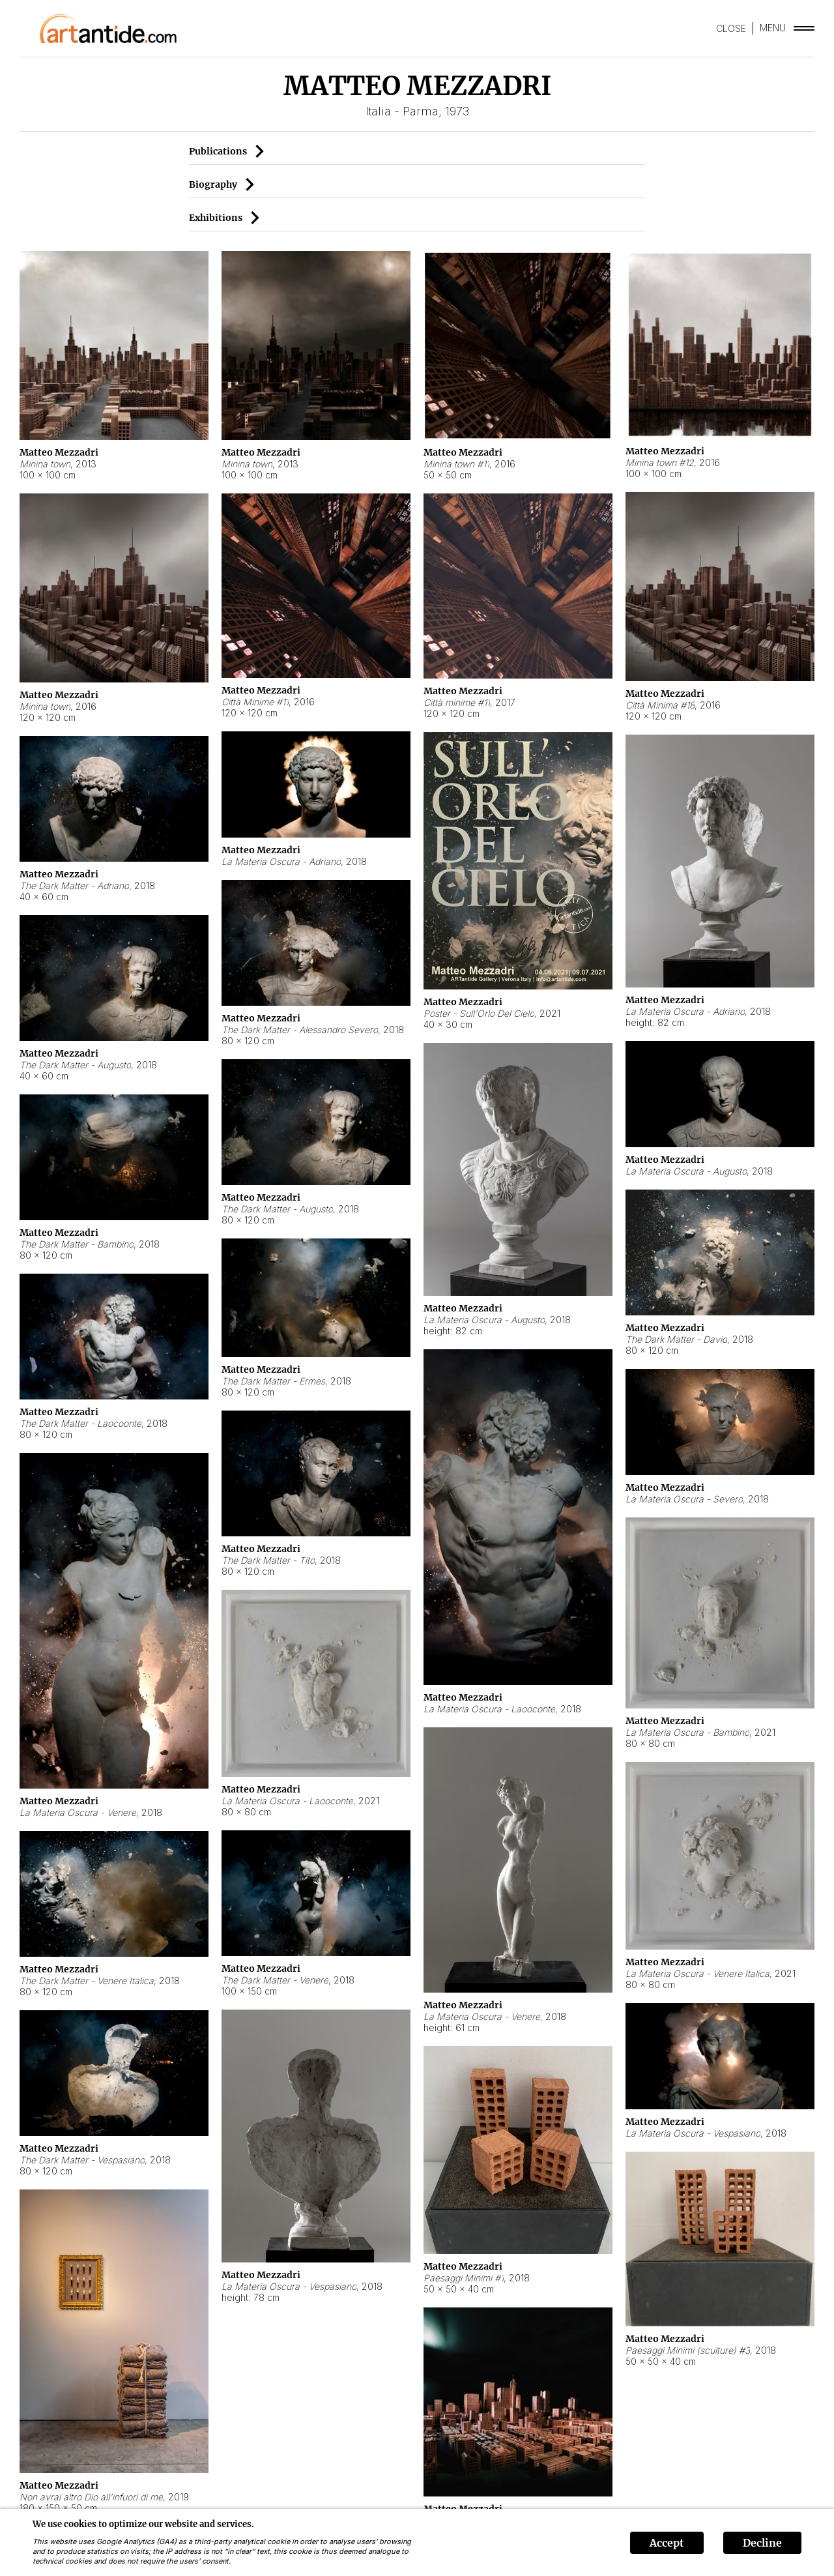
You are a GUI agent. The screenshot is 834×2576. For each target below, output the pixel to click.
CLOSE (731, 28)
